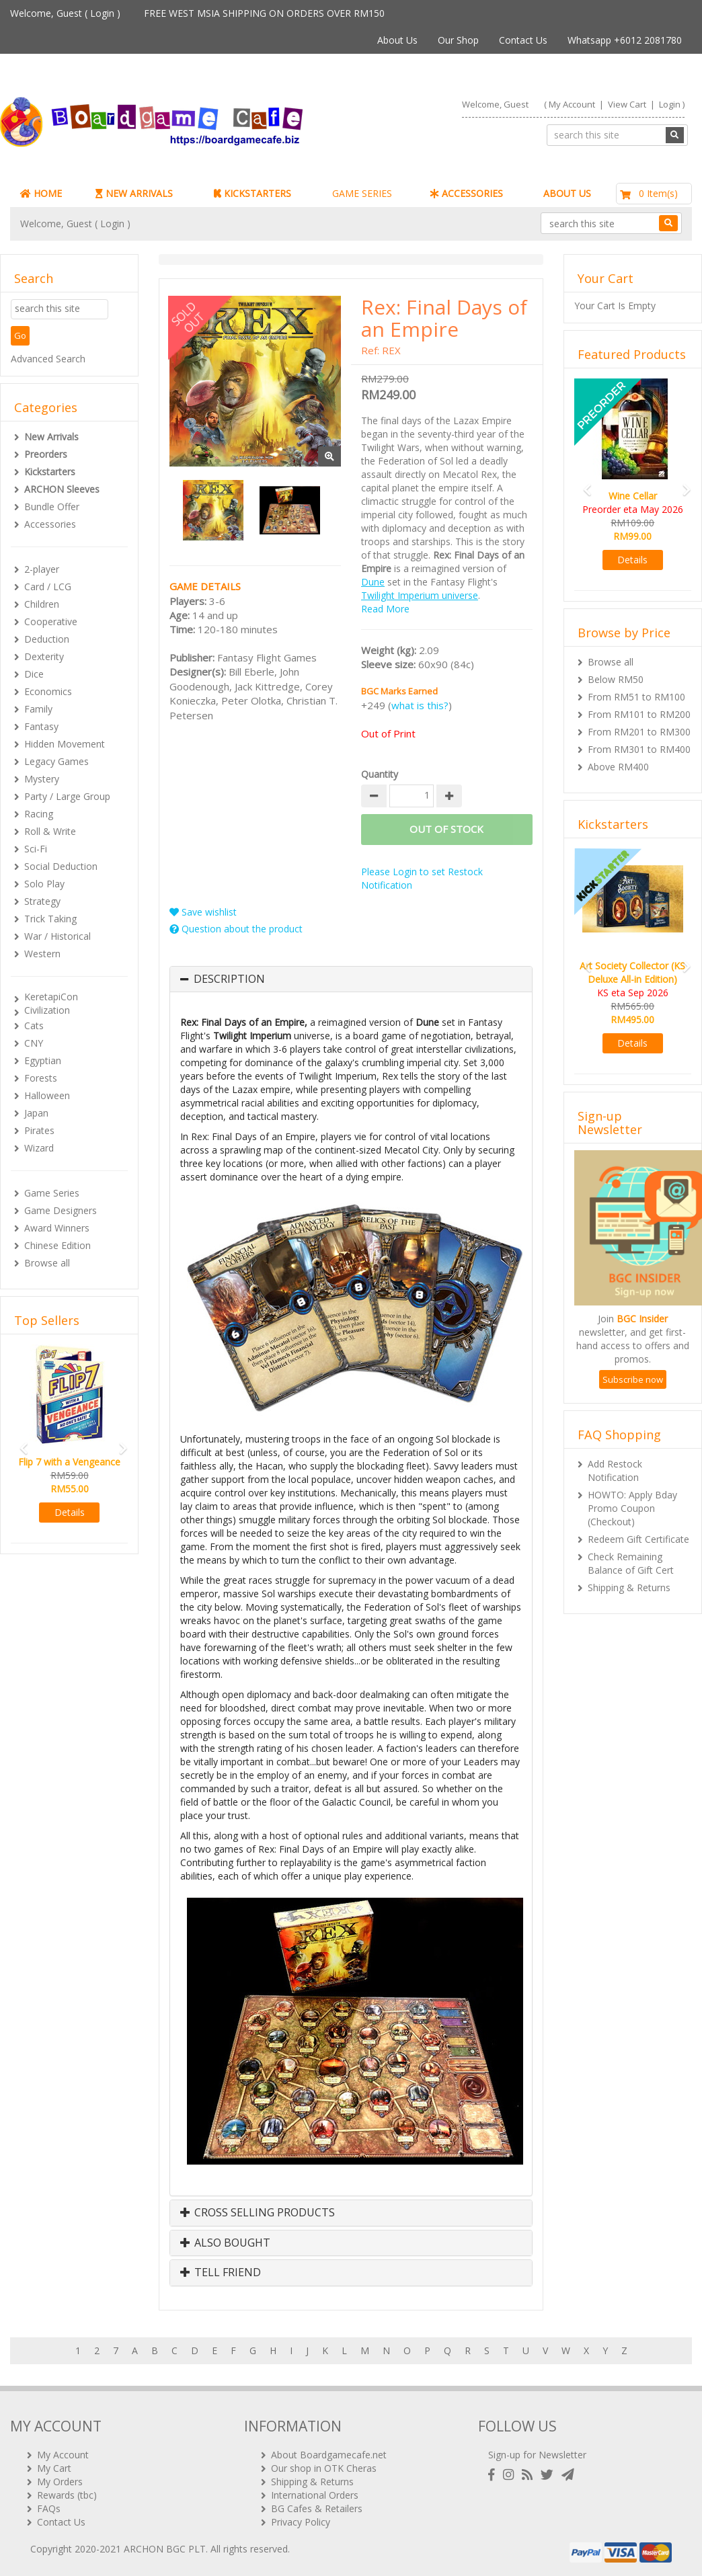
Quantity (379, 774)
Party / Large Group (67, 796)
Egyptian (42, 1060)
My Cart (54, 2468)
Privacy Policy (300, 2521)
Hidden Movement (64, 743)
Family (38, 708)
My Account (572, 104)
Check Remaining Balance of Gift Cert (631, 1563)
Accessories (50, 524)
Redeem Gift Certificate (638, 1539)
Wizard (39, 1147)
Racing (38, 813)
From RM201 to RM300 (639, 731)
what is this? (419, 705)
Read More (385, 608)
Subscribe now (632, 1379)
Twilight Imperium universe (419, 595)
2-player (41, 569)
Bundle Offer (51, 506)
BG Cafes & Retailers (316, 2508)
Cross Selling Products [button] (257, 2213)
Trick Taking (50, 918)
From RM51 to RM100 (636, 696)
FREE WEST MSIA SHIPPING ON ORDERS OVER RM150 (264, 13)
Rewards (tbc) (67, 2495)
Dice (34, 674)
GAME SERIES (362, 193)
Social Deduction (61, 866)
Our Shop (458, 40)
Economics (48, 691)
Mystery (41, 778)
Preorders (45, 454)
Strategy (42, 901)
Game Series (51, 1192)
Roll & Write (50, 831)
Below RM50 (616, 679)
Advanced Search (48, 358)
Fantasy (41, 726)
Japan (36, 1112)
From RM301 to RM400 (639, 749)
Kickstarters (49, 471)
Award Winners (56, 1227)
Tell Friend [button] (220, 2273)
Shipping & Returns (629, 1587)
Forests (40, 1078)
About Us (397, 40)
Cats (34, 1025)
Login (102, 13)
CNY (33, 1043)
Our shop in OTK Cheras (324, 2468)
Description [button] (229, 979)
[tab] (350, 979)
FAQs (49, 2508)
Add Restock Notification (615, 1470)
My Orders (60, 2481)
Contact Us (523, 40)
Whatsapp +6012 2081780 (625, 40)
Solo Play (44, 883)
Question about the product (236, 928)
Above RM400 (618, 766)
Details (69, 1512)
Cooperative (50, 621)
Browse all (47, 1262)
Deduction (46, 639)
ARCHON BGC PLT (165, 2548)
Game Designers (60, 1210)
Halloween (47, 1095)
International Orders (314, 2495)
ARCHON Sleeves (62, 489)
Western (42, 953)
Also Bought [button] (225, 2243)
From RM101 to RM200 (639, 714)
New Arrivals (51, 436)
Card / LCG (47, 586)
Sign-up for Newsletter (537, 2454)
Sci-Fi (35, 848)
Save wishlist (203, 911)
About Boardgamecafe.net (329, 2454)
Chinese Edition (57, 1245)
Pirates (39, 1130)
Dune (373, 581)
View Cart (627, 104)
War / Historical (57, 936)
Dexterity (44, 656)
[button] (19, 1442)
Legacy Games (56, 761)
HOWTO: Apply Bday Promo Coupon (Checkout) (632, 1508)
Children (41, 604)
